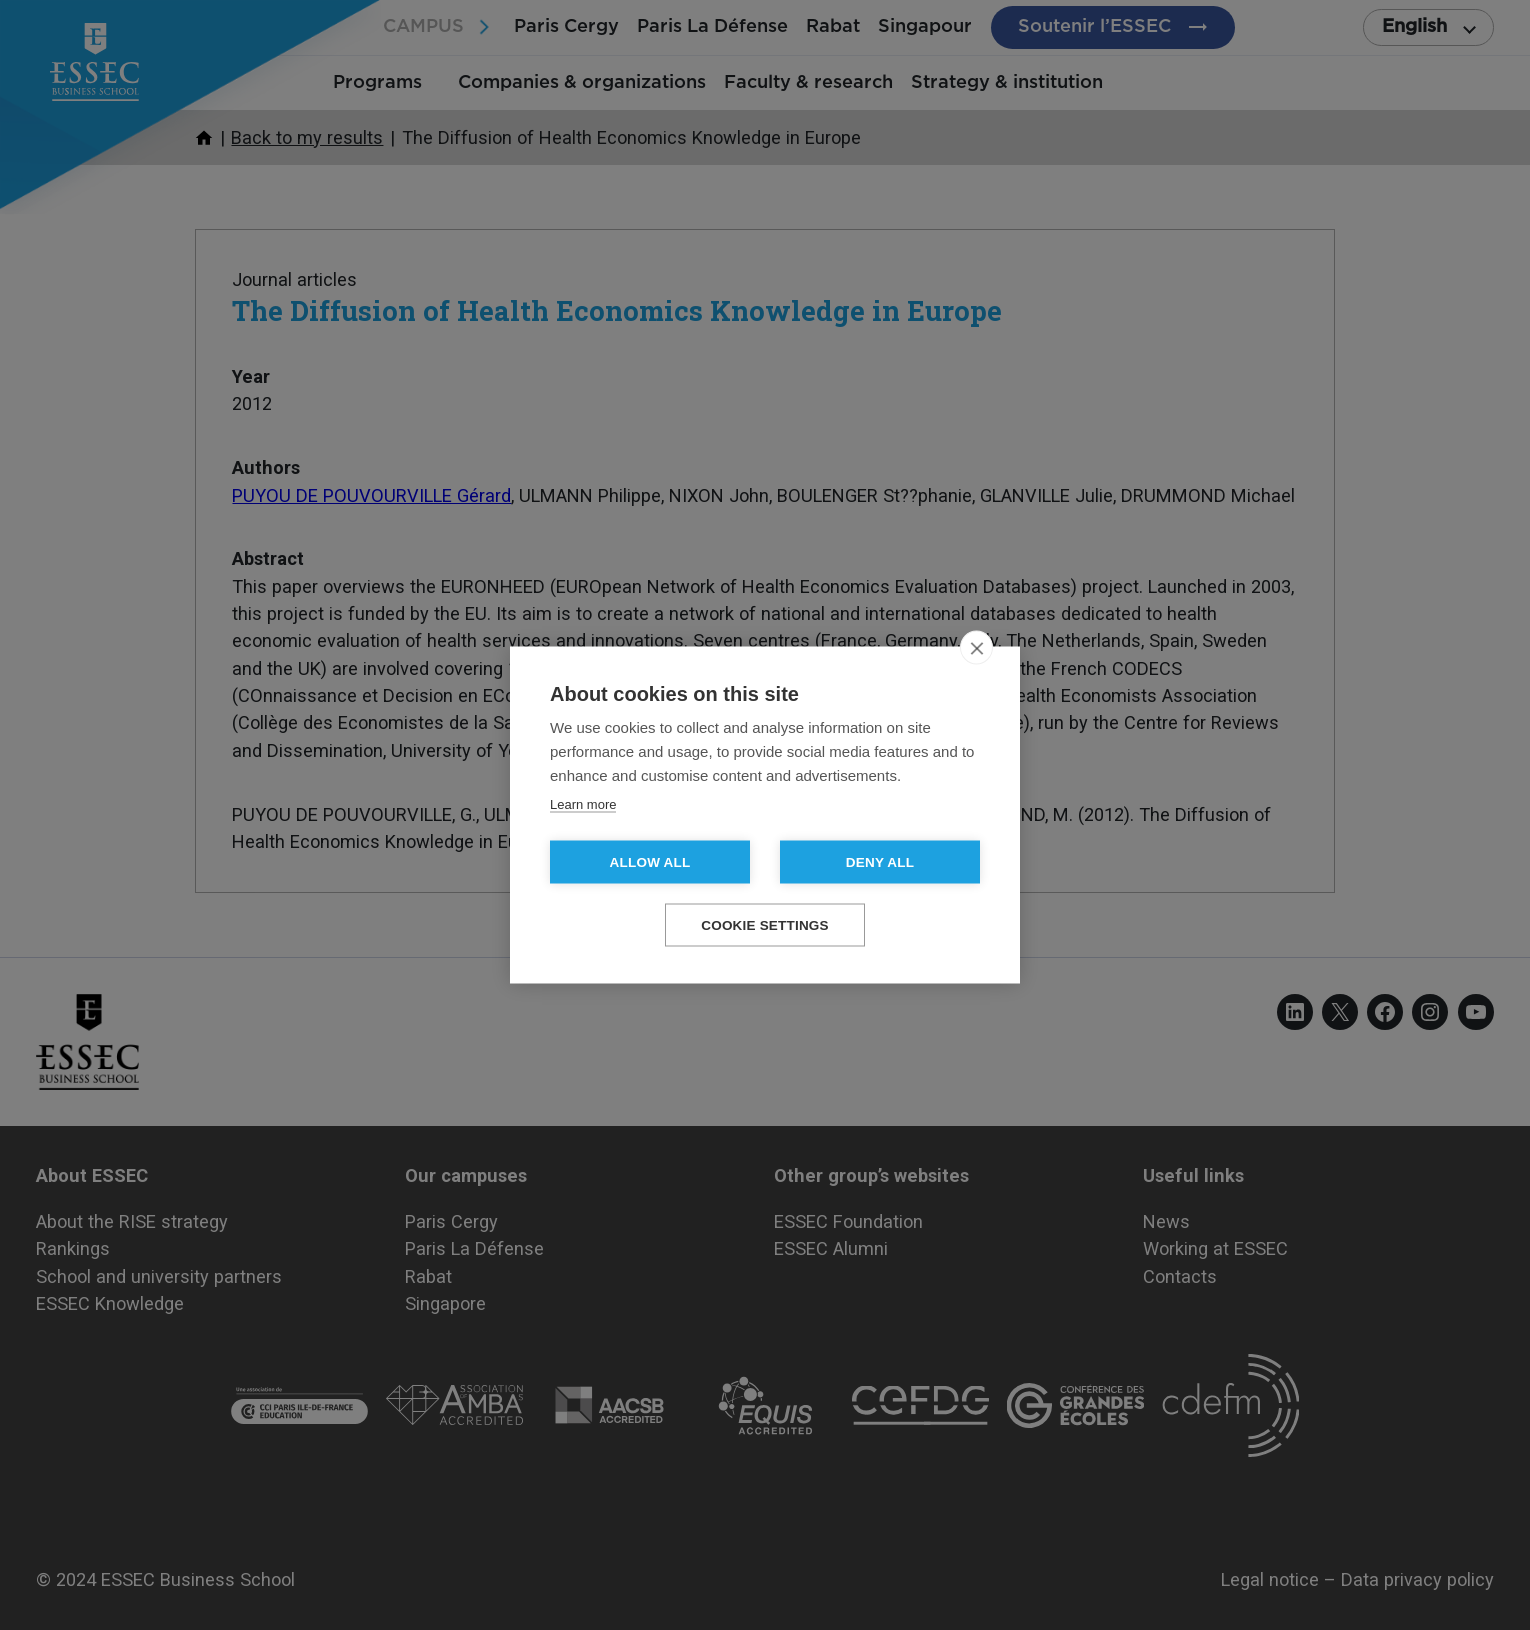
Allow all (650, 862)
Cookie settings (765, 925)
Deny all (880, 862)
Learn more (583, 804)
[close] (976, 648)
